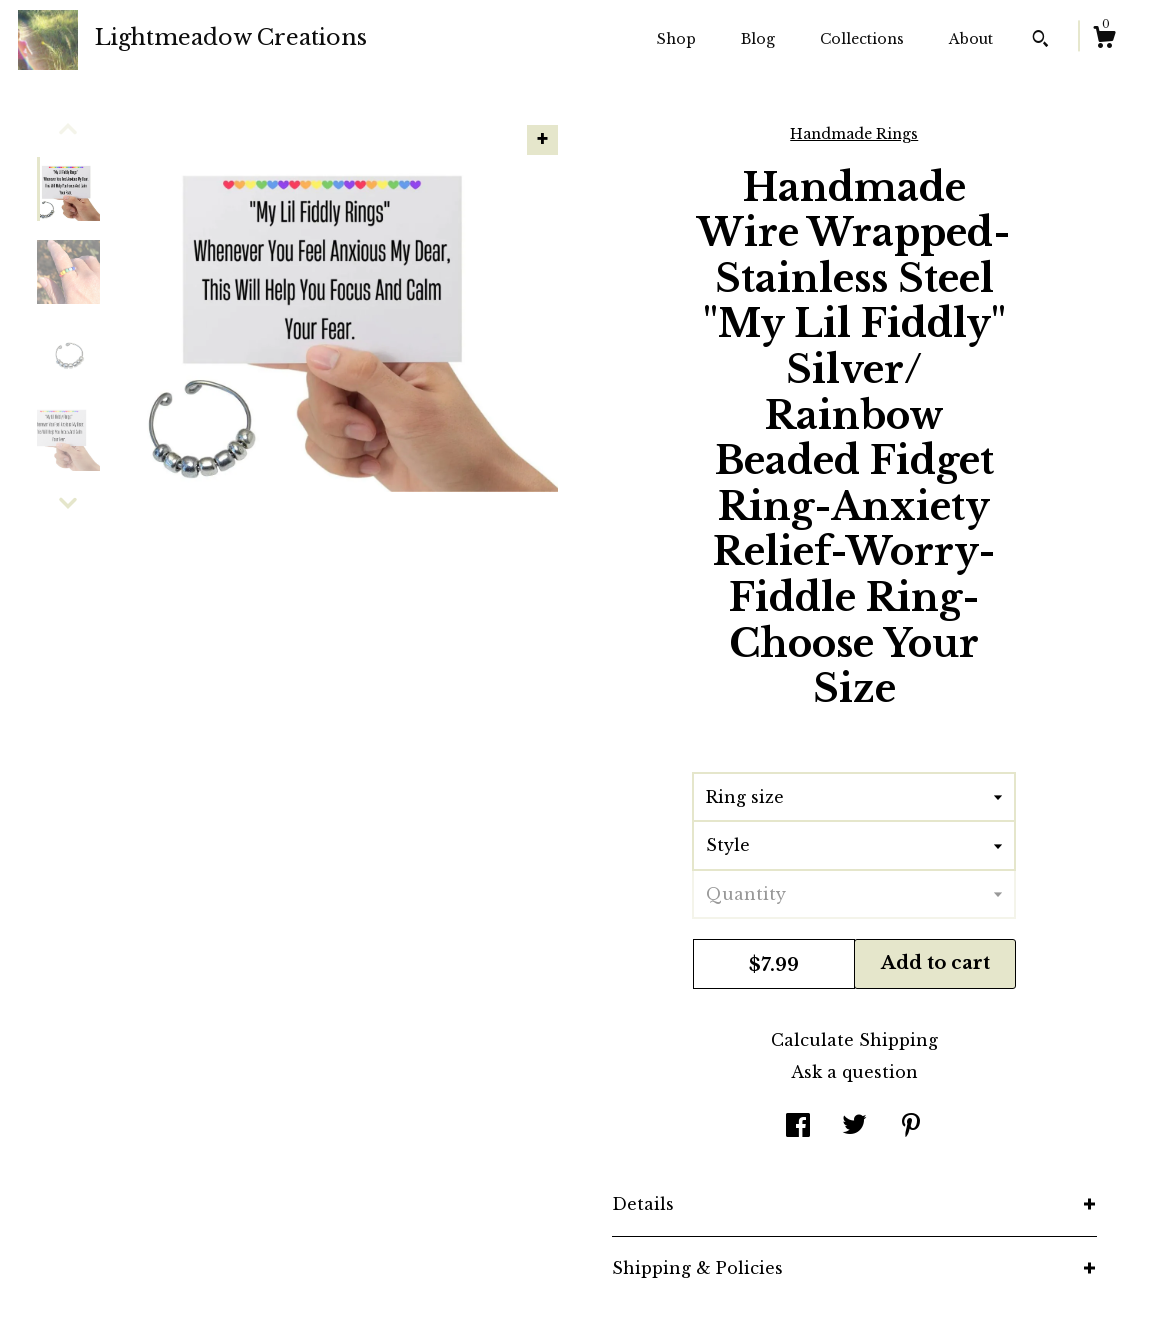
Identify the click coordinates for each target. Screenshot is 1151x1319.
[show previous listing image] (68, 129)
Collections (862, 39)
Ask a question (854, 1072)
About (971, 39)
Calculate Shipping (854, 1040)
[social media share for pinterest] (911, 1127)
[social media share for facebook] (798, 1127)
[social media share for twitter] (854, 1127)
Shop (676, 39)
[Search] (1040, 41)
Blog (758, 39)
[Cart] (1104, 40)
